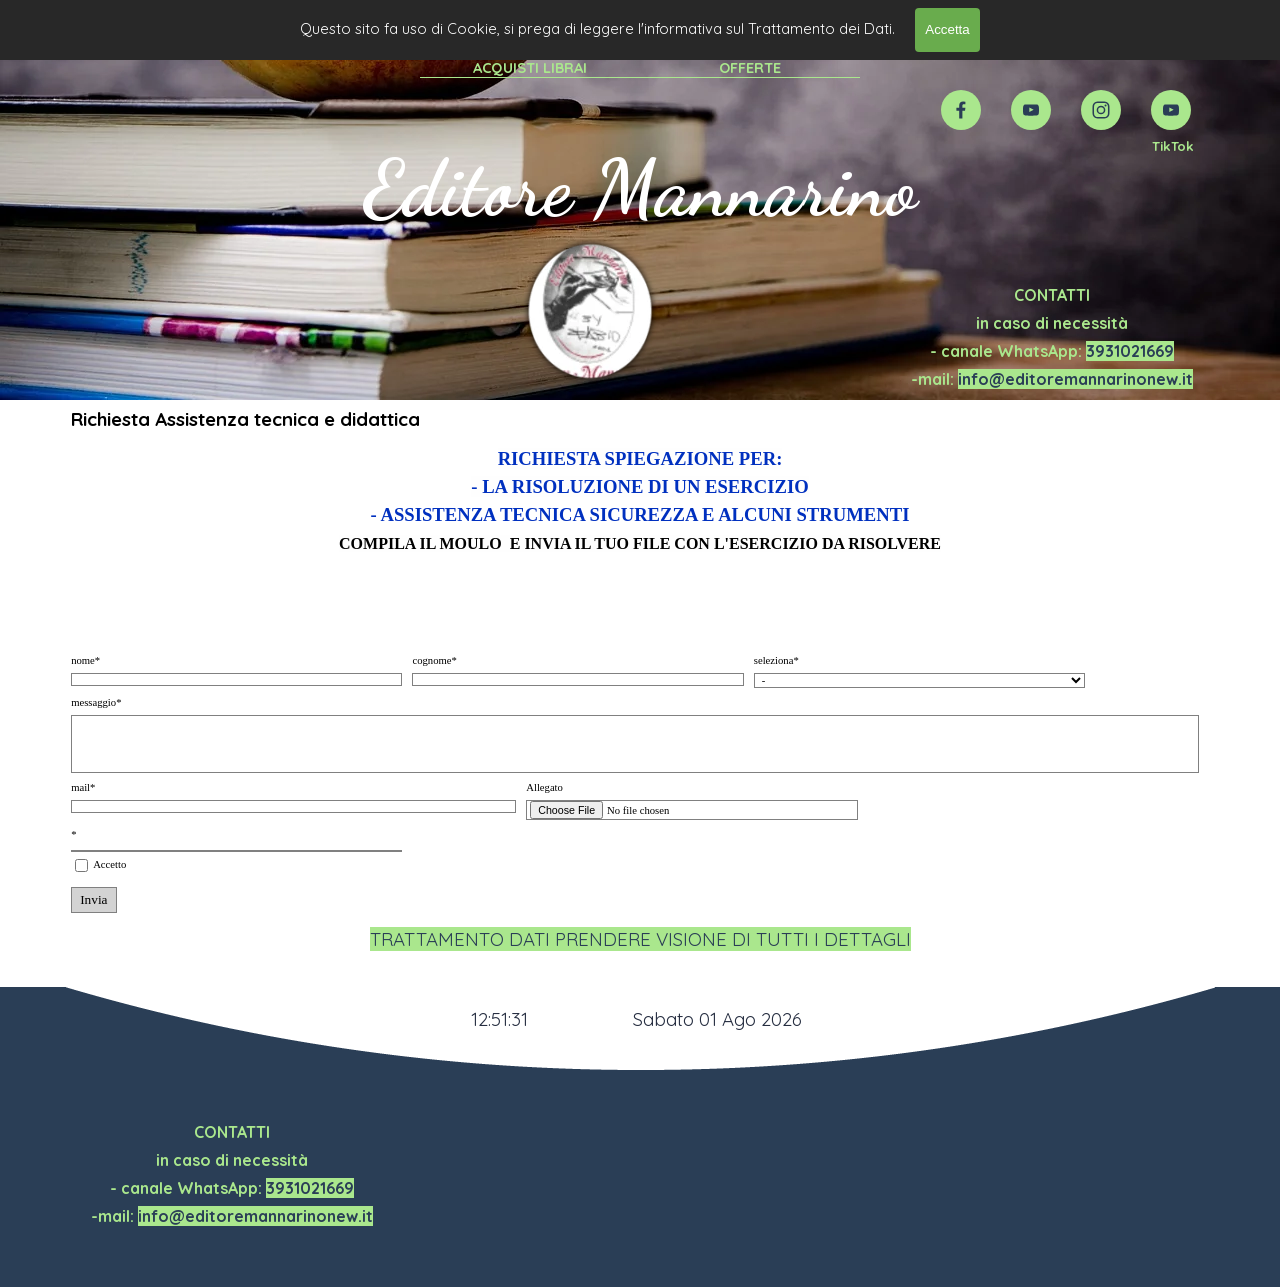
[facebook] (961, 110)
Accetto (109, 864)
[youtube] (1031, 110)
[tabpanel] (1173, 144)
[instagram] (1101, 110)
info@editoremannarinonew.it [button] (1075, 379)
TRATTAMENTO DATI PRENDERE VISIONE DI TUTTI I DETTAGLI (640, 939)
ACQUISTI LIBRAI (530, 67)
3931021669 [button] (1130, 351)
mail (83, 787)
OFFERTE (750, 67)
